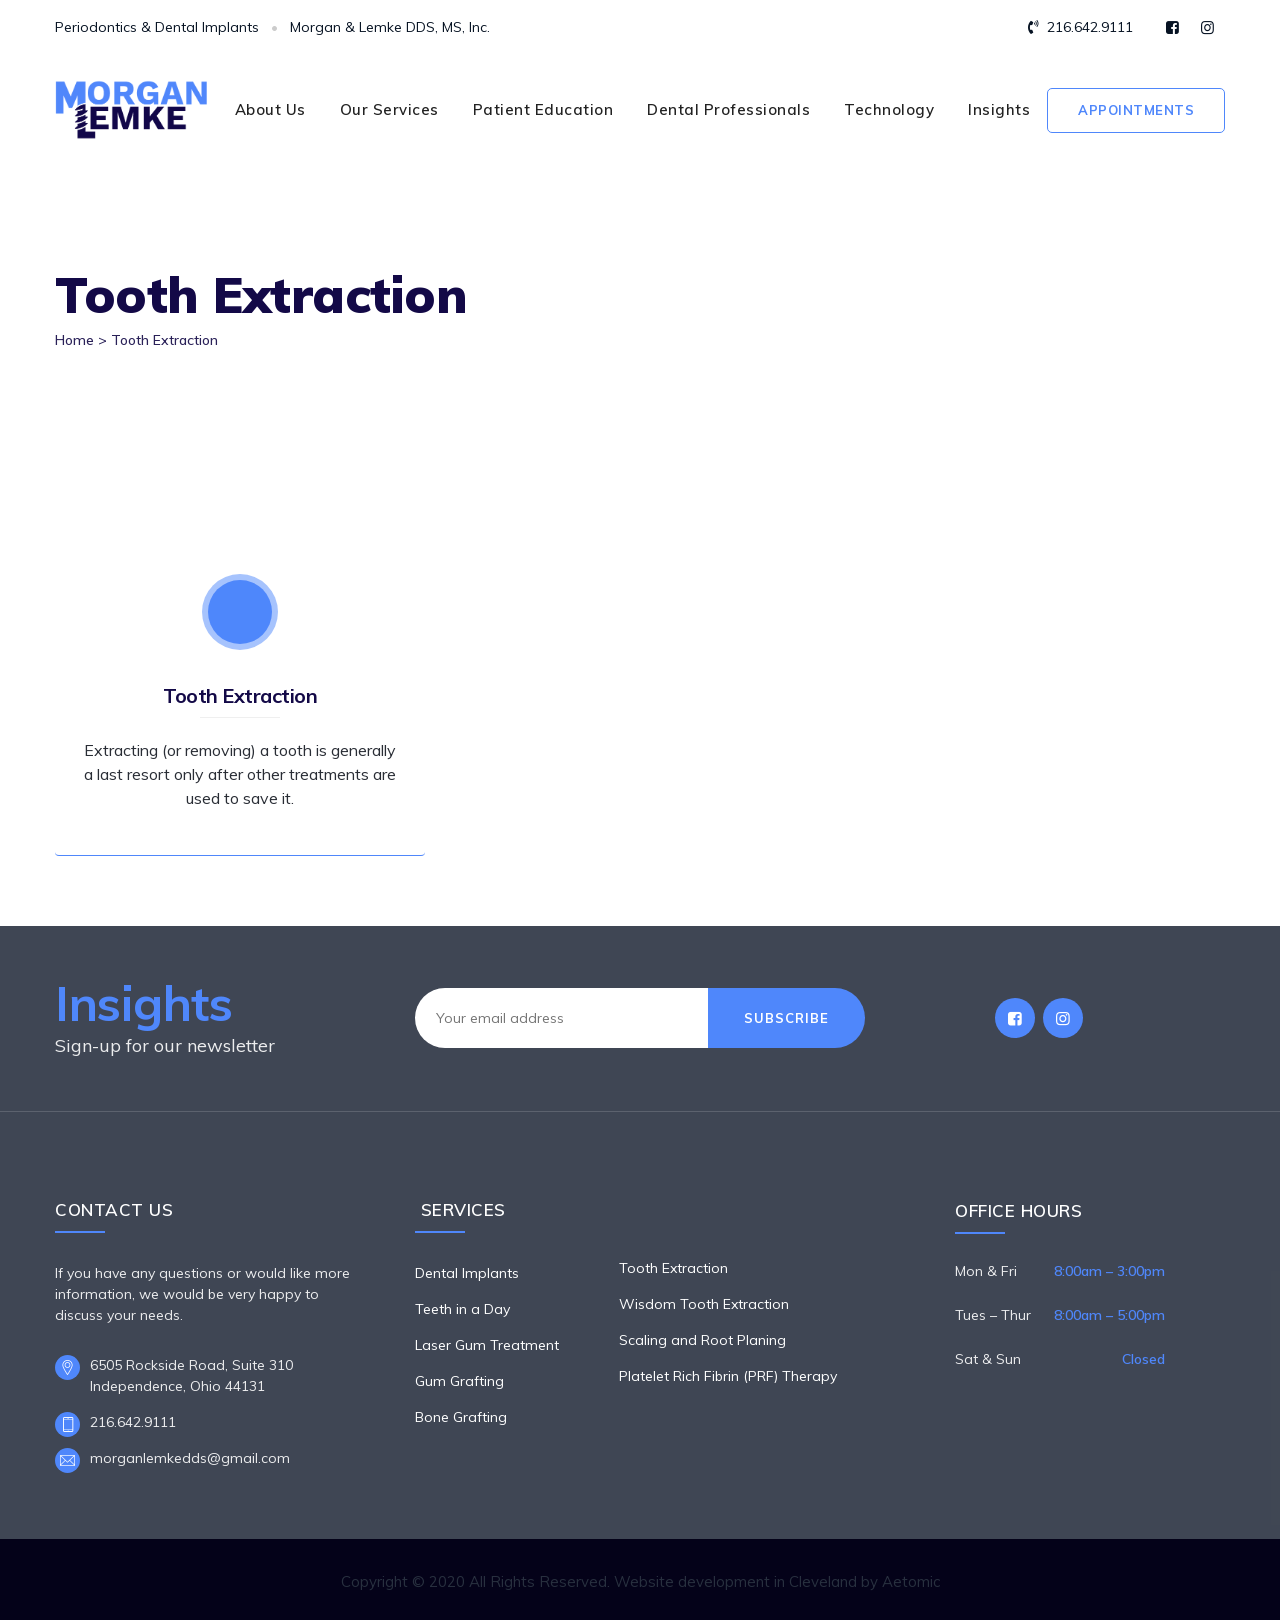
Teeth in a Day (462, 1309)
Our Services (389, 109)
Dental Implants (467, 1273)
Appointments (1136, 110)
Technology (889, 109)
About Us (270, 109)
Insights (999, 109)
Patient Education (543, 109)
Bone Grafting (461, 1417)
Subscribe (786, 1018)
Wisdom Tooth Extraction (704, 1304)
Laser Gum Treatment (487, 1345)
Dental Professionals (728, 109)
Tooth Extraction (240, 695)
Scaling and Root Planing (702, 1340)
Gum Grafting (459, 1381)
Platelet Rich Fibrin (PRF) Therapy (728, 1376)
